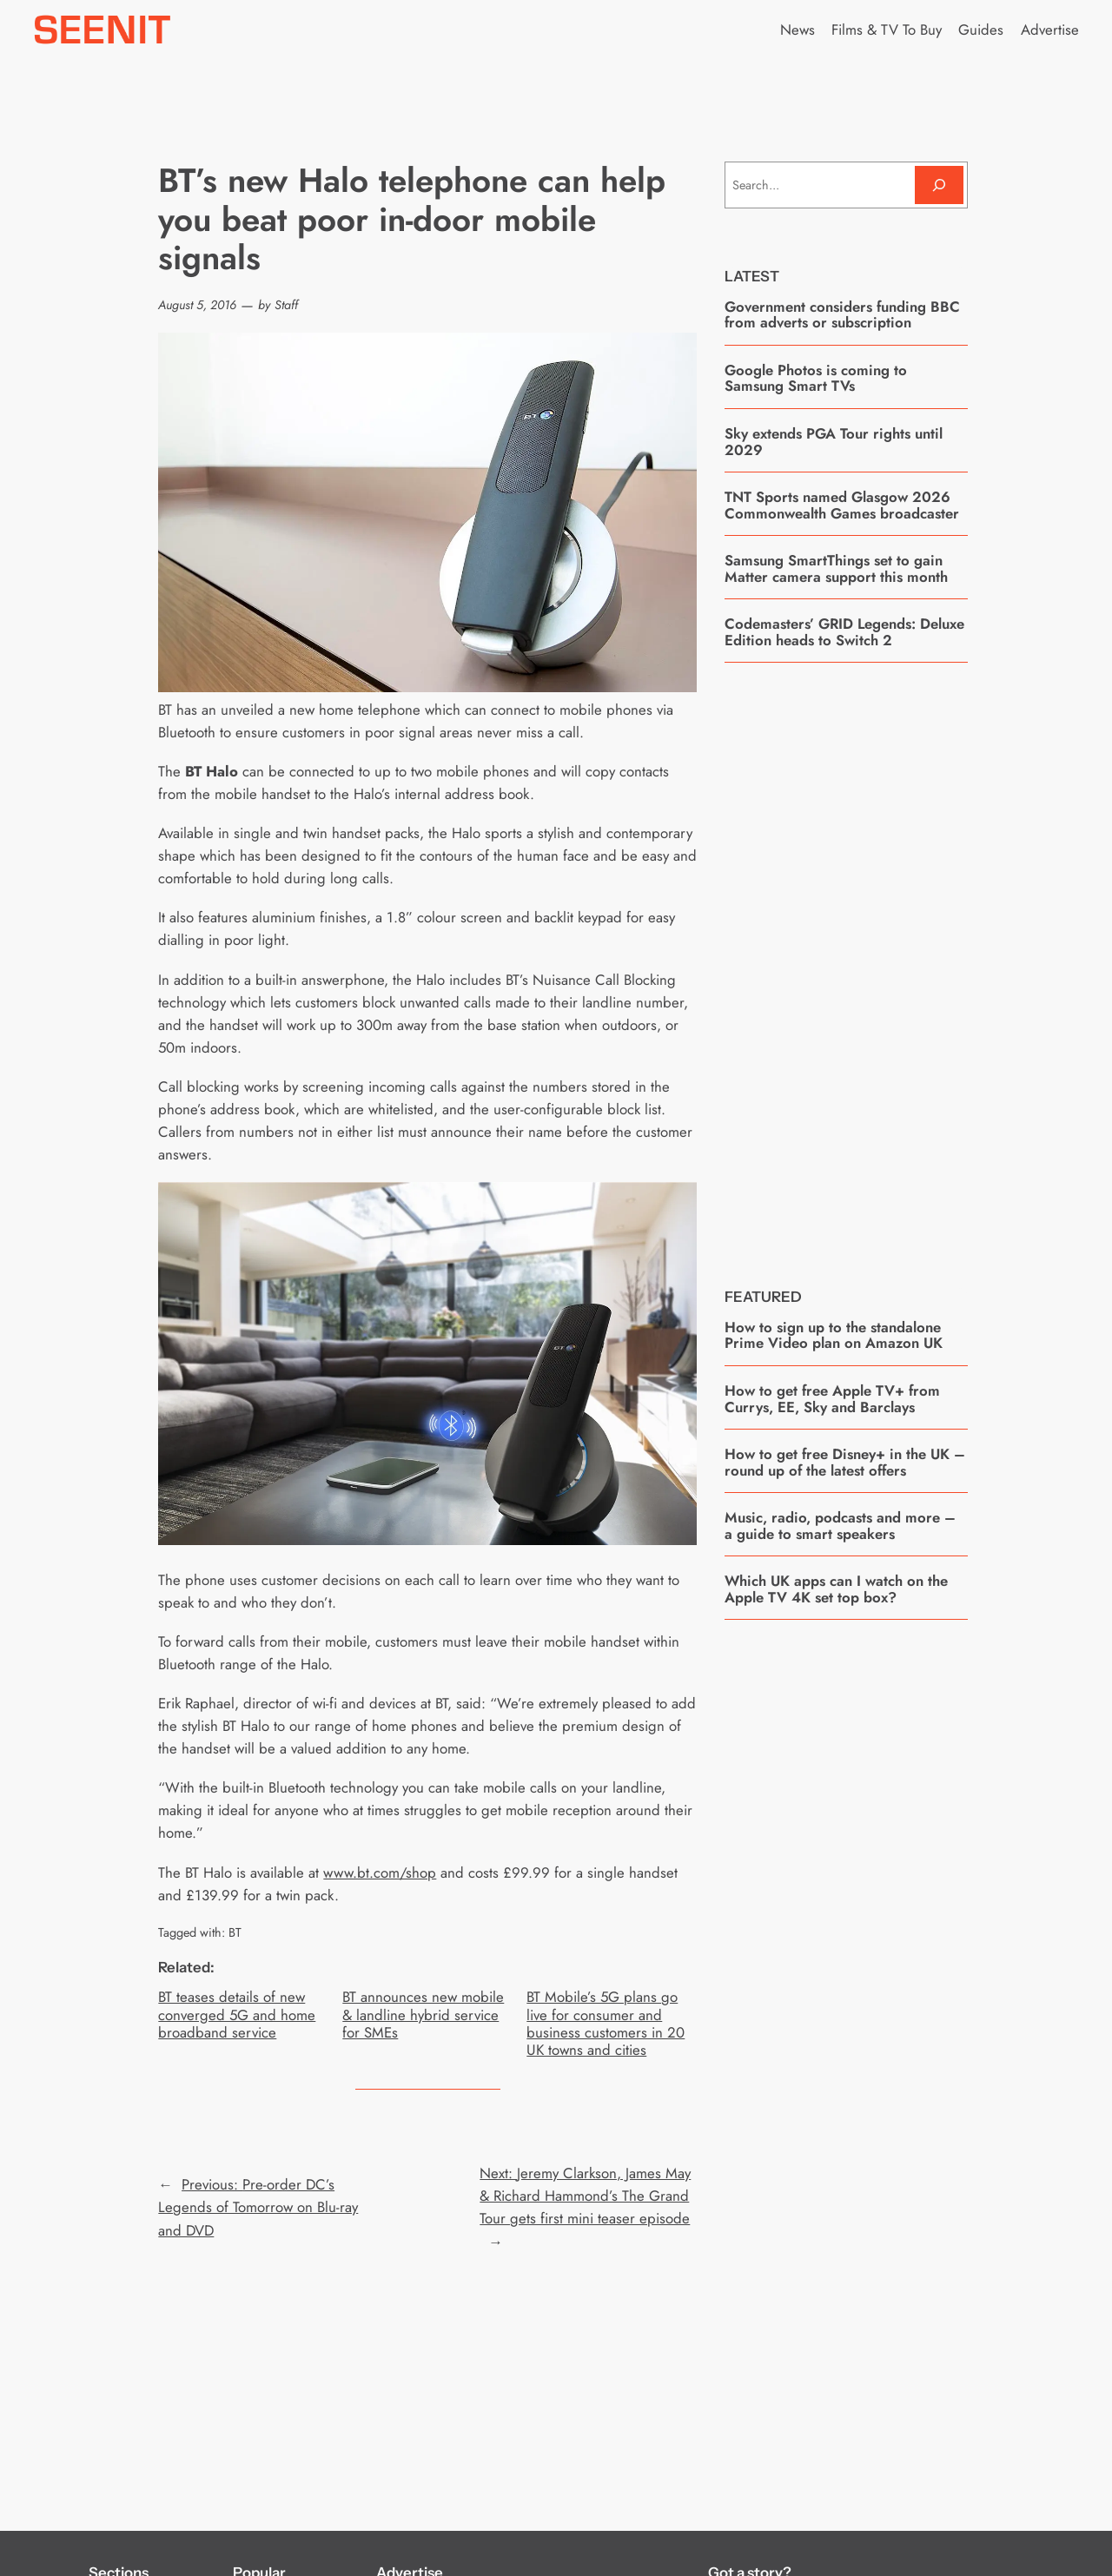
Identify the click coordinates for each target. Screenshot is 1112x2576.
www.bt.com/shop (379, 1872)
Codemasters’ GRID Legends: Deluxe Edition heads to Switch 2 (844, 632)
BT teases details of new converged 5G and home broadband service (236, 2014)
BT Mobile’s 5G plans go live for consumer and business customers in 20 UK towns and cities (605, 2023)
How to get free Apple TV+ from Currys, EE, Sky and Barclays (832, 1399)
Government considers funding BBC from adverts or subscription (842, 315)
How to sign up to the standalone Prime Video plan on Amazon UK (834, 1335)
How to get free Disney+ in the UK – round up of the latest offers (845, 1462)
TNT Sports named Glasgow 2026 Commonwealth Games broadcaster (842, 505)
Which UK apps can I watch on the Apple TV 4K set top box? (836, 1589)
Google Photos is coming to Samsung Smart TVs (816, 378)
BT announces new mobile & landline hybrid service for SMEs (423, 2014)
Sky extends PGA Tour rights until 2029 (834, 442)
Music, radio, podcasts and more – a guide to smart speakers (840, 1525)
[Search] (939, 184)
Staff (286, 305)
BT (235, 1932)
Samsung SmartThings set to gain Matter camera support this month (836, 568)
